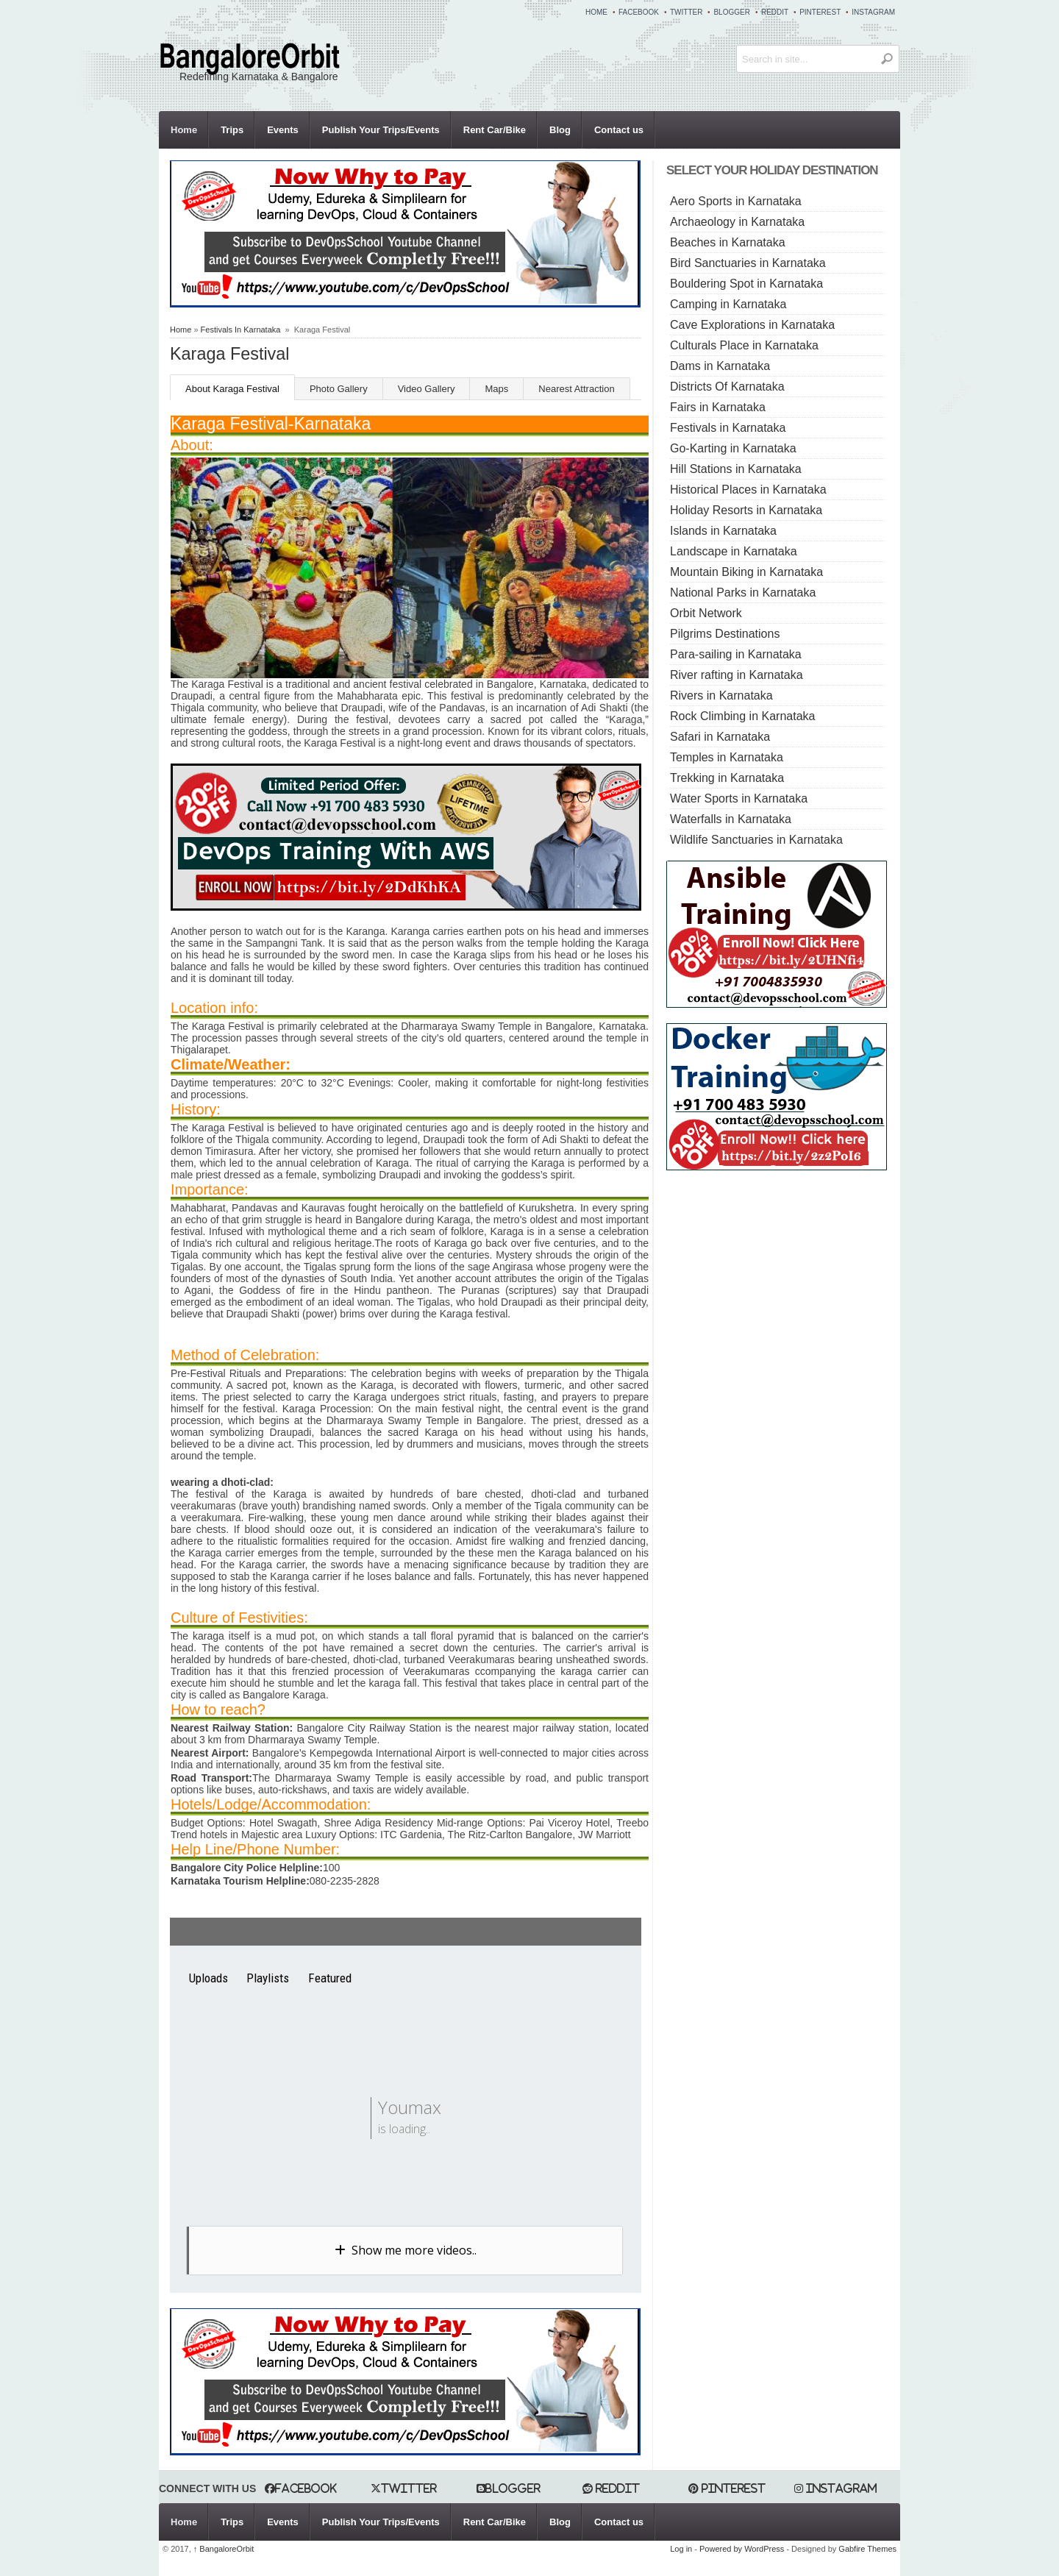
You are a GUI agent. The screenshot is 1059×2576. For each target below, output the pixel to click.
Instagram (873, 12)
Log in (681, 2548)
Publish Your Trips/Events (381, 129)
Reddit (774, 12)
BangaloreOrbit (223, 2548)
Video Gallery (426, 388)
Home (596, 12)
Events (283, 129)
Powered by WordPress (741, 2548)
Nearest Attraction (576, 388)
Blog (560, 129)
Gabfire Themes (867, 2548)
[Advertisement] (789, 1288)
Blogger (731, 12)
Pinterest (820, 12)
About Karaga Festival (232, 388)
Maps (496, 388)
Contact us (618, 129)
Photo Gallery (339, 388)
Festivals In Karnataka (241, 329)
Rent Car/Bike (494, 129)
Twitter (686, 12)
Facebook (638, 12)
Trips (232, 129)
